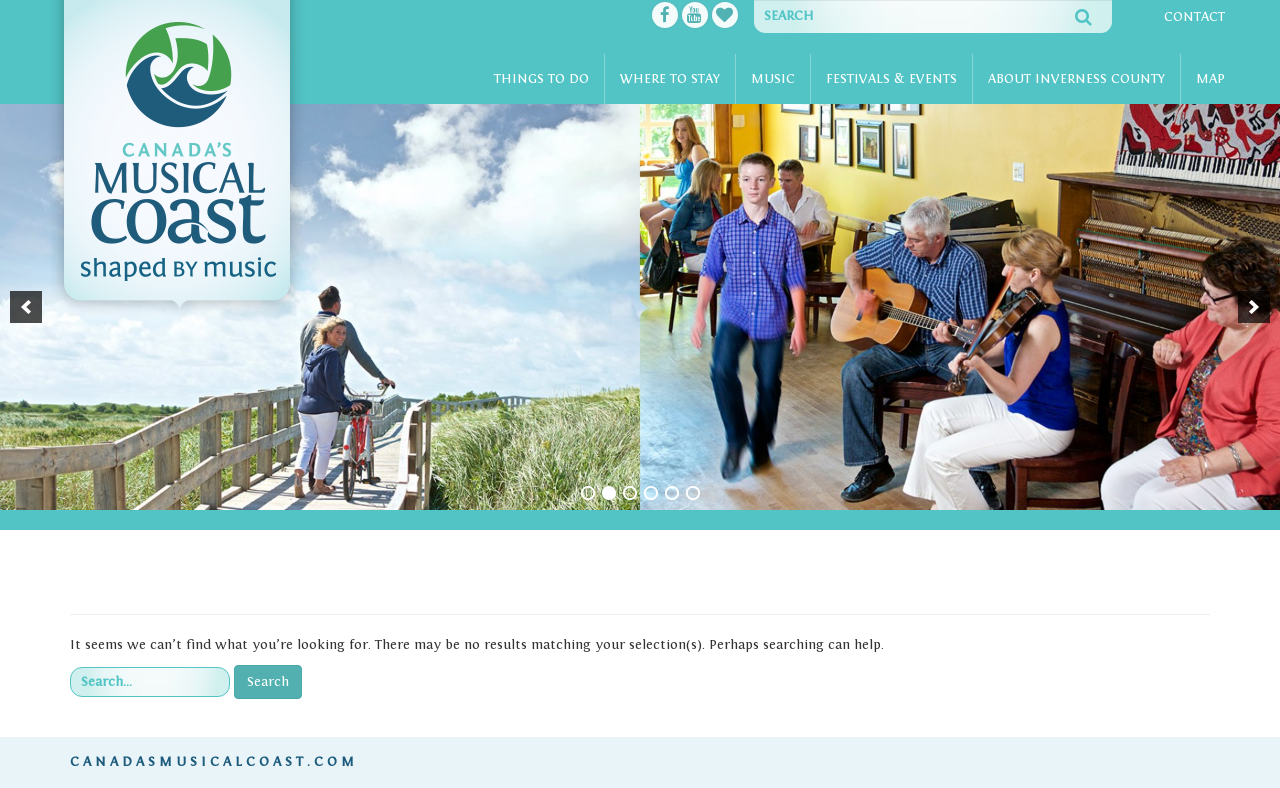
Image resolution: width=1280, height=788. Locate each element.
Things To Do (541, 79)
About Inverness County (1076, 79)
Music (773, 79)
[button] (26, 307)
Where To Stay (670, 79)
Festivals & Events (891, 79)
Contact (1194, 17)
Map (1210, 79)
